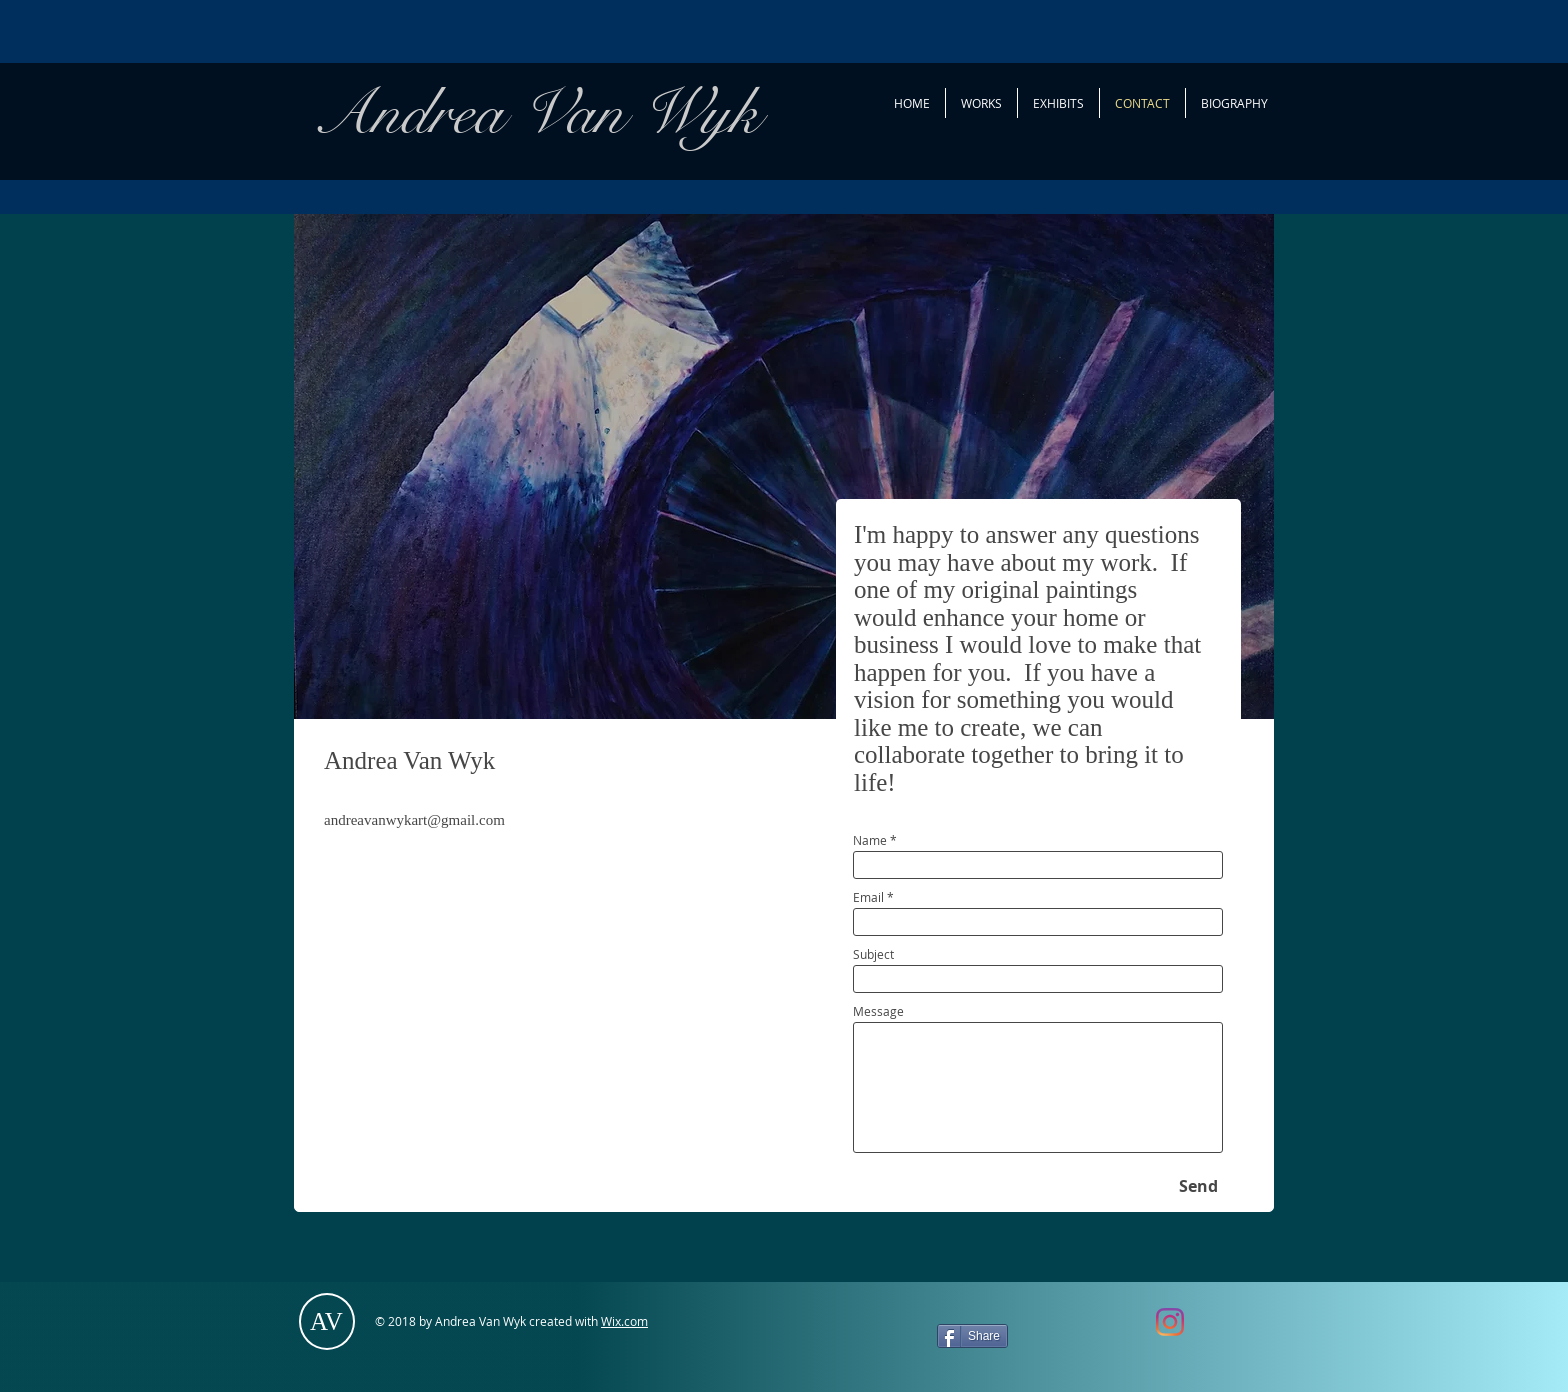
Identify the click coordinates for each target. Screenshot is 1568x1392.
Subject (873, 954)
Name (870, 840)
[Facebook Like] (1083, 1331)
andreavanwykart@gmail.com (414, 820)
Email (868, 897)
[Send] (1198, 1186)
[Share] (972, 1336)
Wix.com (624, 1321)
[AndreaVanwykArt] (1170, 1322)
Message (878, 1011)
